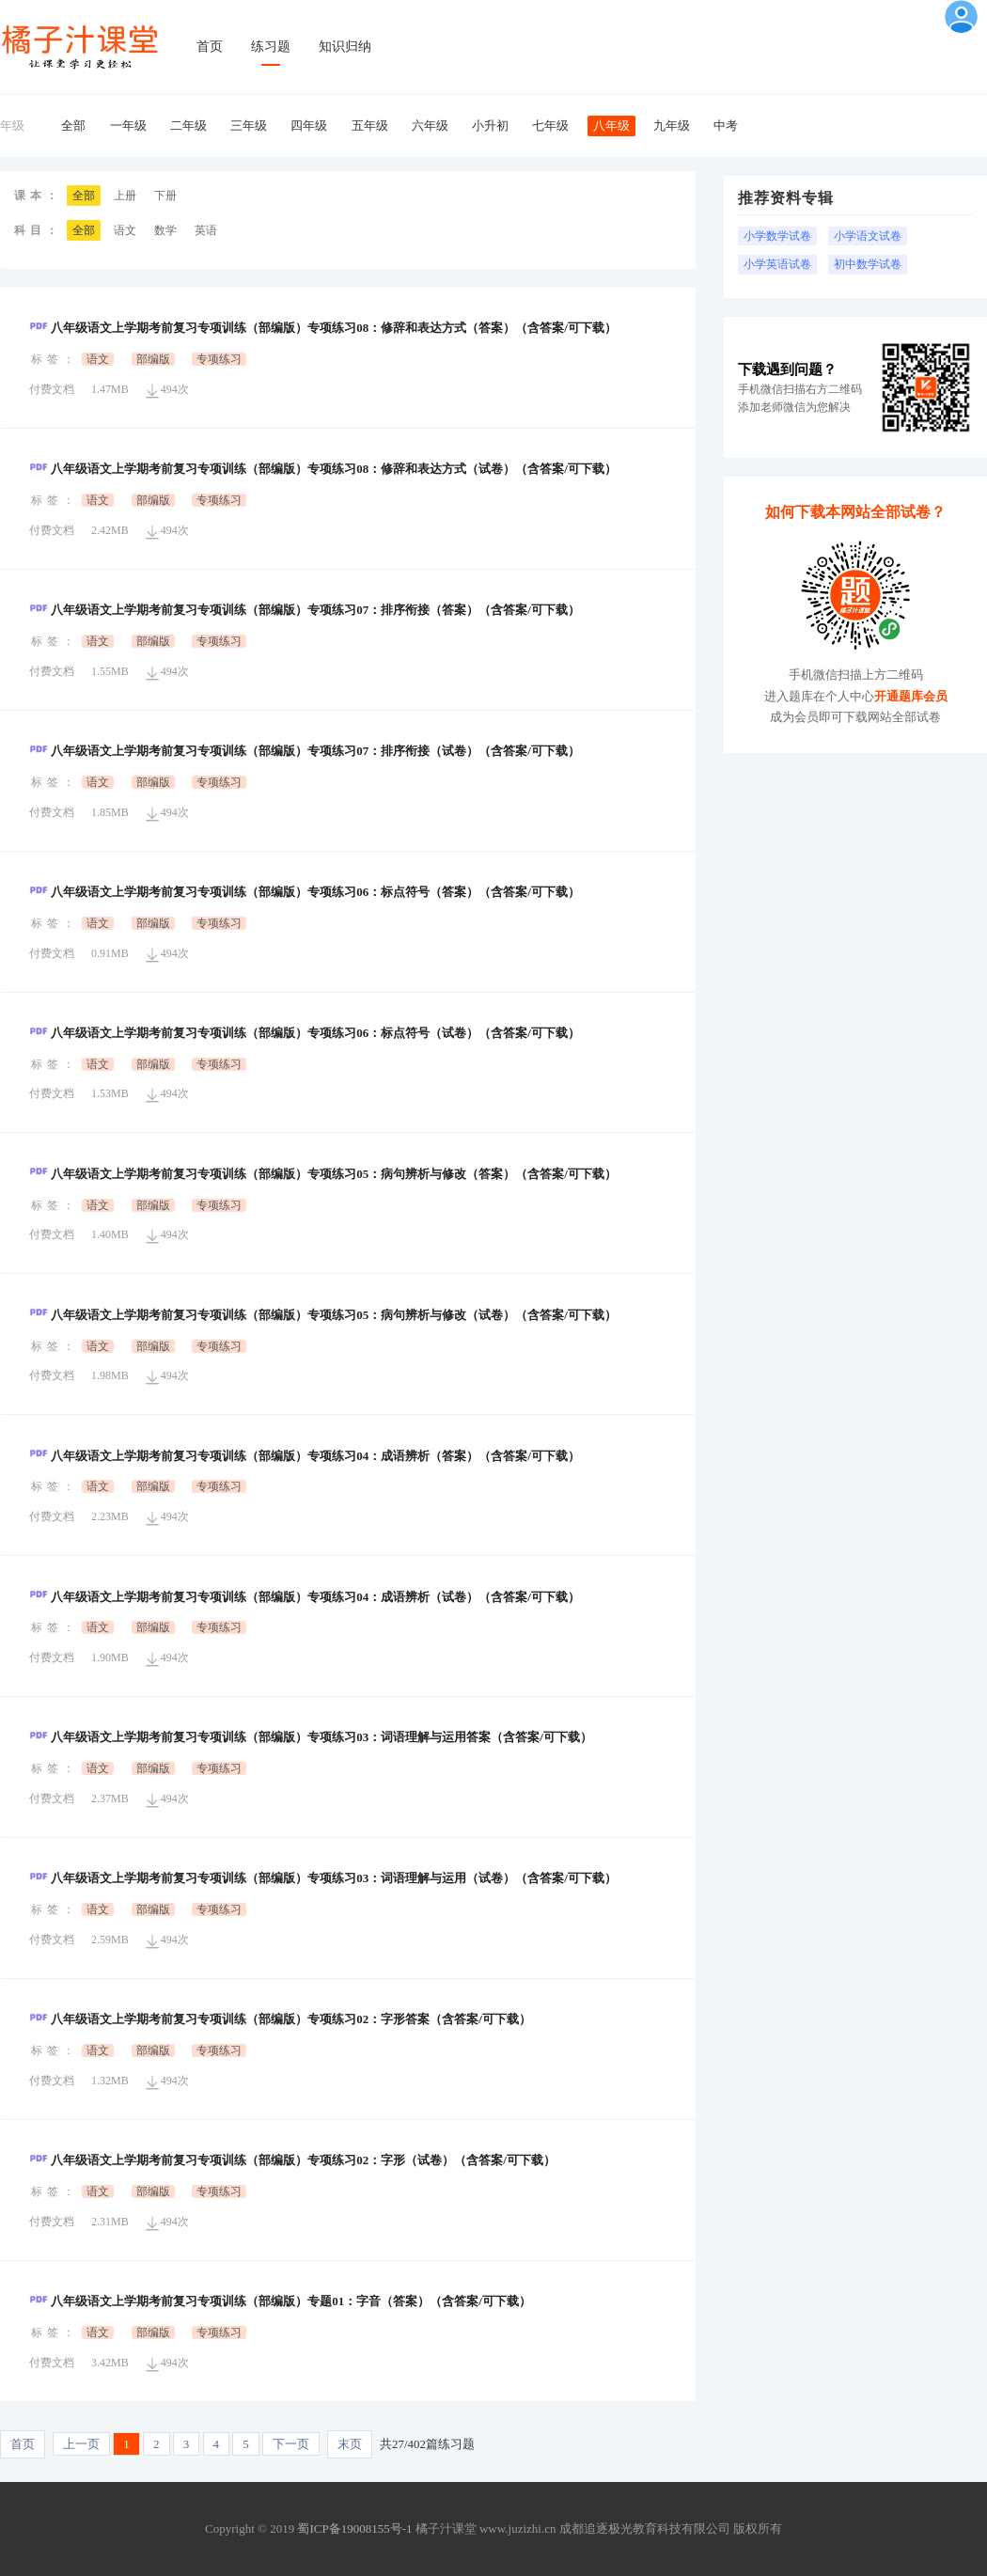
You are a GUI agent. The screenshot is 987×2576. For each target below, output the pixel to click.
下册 (165, 195)
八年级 (611, 125)
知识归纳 (345, 46)
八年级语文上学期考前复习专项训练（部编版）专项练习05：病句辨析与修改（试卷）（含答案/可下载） (323, 1315)
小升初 (490, 125)
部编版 (153, 359)
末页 (349, 2444)
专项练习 (219, 359)
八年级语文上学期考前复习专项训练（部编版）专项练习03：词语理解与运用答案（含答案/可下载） (310, 1737)
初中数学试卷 (867, 264)
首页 (209, 46)
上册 (125, 195)
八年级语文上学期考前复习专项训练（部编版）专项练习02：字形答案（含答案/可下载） (280, 2019)
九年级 (671, 125)
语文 (125, 230)
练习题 (270, 46)
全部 (73, 125)
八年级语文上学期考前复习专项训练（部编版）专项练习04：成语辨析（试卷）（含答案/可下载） (304, 1597)
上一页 (81, 2444)
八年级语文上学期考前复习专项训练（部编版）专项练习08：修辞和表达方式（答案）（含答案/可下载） (323, 328)
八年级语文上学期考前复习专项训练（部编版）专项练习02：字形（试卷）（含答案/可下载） (292, 2160)
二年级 (188, 125)
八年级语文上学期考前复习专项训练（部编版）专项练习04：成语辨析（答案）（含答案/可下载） (304, 1456)
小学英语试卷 (777, 264)
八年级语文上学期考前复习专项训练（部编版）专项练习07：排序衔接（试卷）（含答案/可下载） (304, 751)
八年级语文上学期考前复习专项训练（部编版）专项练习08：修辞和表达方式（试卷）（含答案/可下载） (323, 469)
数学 (165, 230)
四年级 (308, 125)
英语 (206, 230)
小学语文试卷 (867, 236)
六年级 (430, 125)
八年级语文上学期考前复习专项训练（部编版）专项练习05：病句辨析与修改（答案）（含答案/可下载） (323, 1174)
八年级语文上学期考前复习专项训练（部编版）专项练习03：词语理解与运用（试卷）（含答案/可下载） (323, 1878)
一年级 (128, 125)
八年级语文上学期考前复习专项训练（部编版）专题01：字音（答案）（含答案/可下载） (280, 2301)
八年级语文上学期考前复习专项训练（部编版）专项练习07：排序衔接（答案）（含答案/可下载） (304, 610)
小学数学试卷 (777, 236)
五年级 (370, 125)
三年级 (248, 125)
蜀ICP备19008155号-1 (354, 2528)
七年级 (550, 125)
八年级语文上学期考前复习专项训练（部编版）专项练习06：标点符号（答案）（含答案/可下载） (304, 892)
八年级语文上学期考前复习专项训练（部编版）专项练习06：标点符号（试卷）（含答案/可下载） (304, 1033)
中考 (725, 125)
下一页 (291, 2444)
